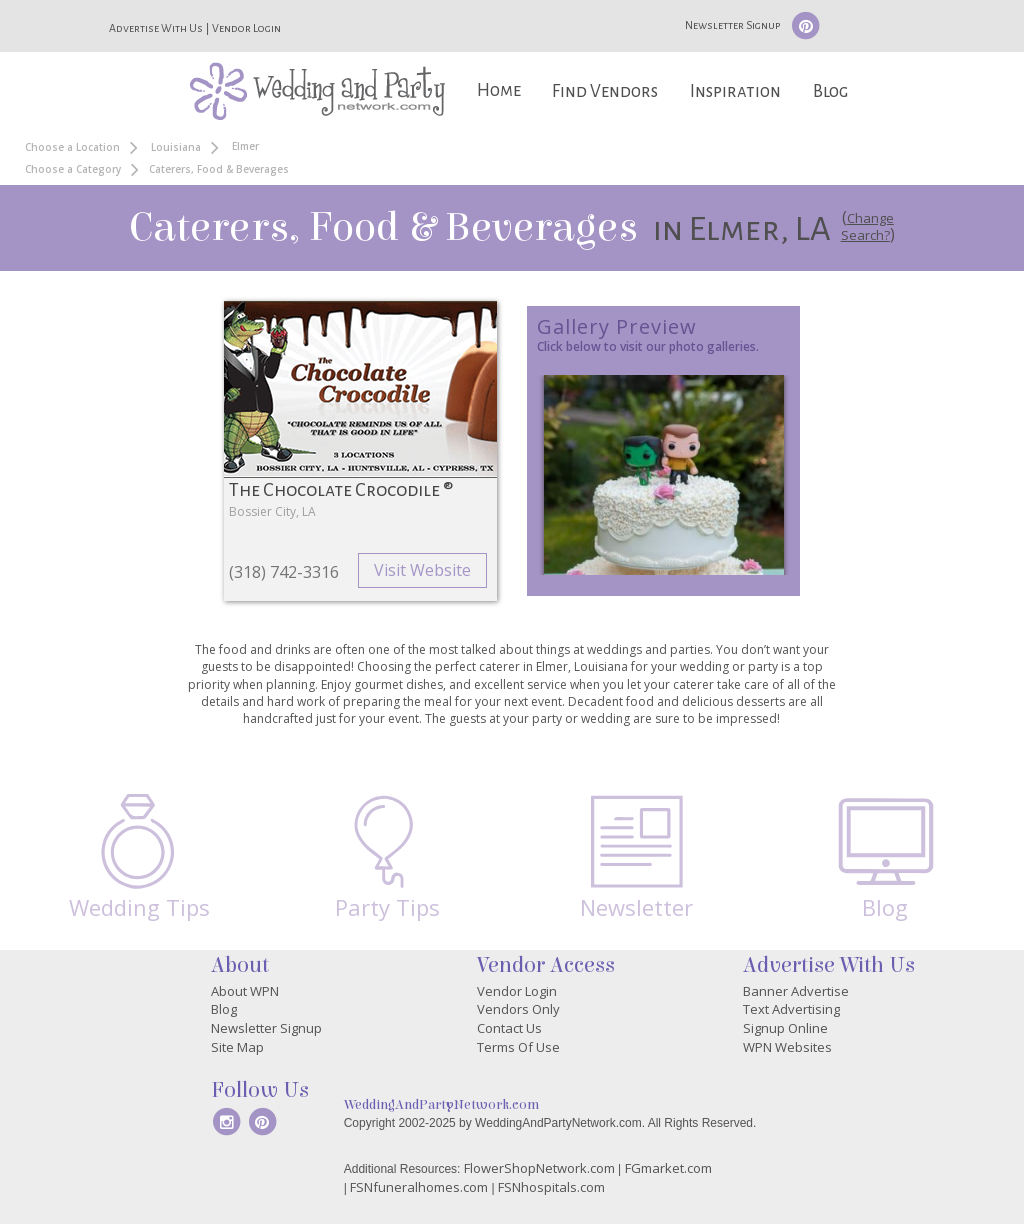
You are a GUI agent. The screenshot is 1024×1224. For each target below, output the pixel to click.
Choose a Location (72, 147)
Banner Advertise (796, 991)
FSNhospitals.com (551, 1187)
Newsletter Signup (732, 25)
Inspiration (735, 91)
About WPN (245, 991)
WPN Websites (787, 1047)
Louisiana (176, 147)
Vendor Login (246, 28)
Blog (830, 91)
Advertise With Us (156, 28)
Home (499, 90)
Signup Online (785, 1028)
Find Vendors (605, 91)
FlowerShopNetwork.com (539, 1168)
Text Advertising (791, 1009)
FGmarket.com (668, 1168)
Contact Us (509, 1028)
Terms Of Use (518, 1047)
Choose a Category (73, 169)
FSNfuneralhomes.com (419, 1187)
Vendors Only (518, 1009)
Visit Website (422, 570)
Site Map (237, 1047)
